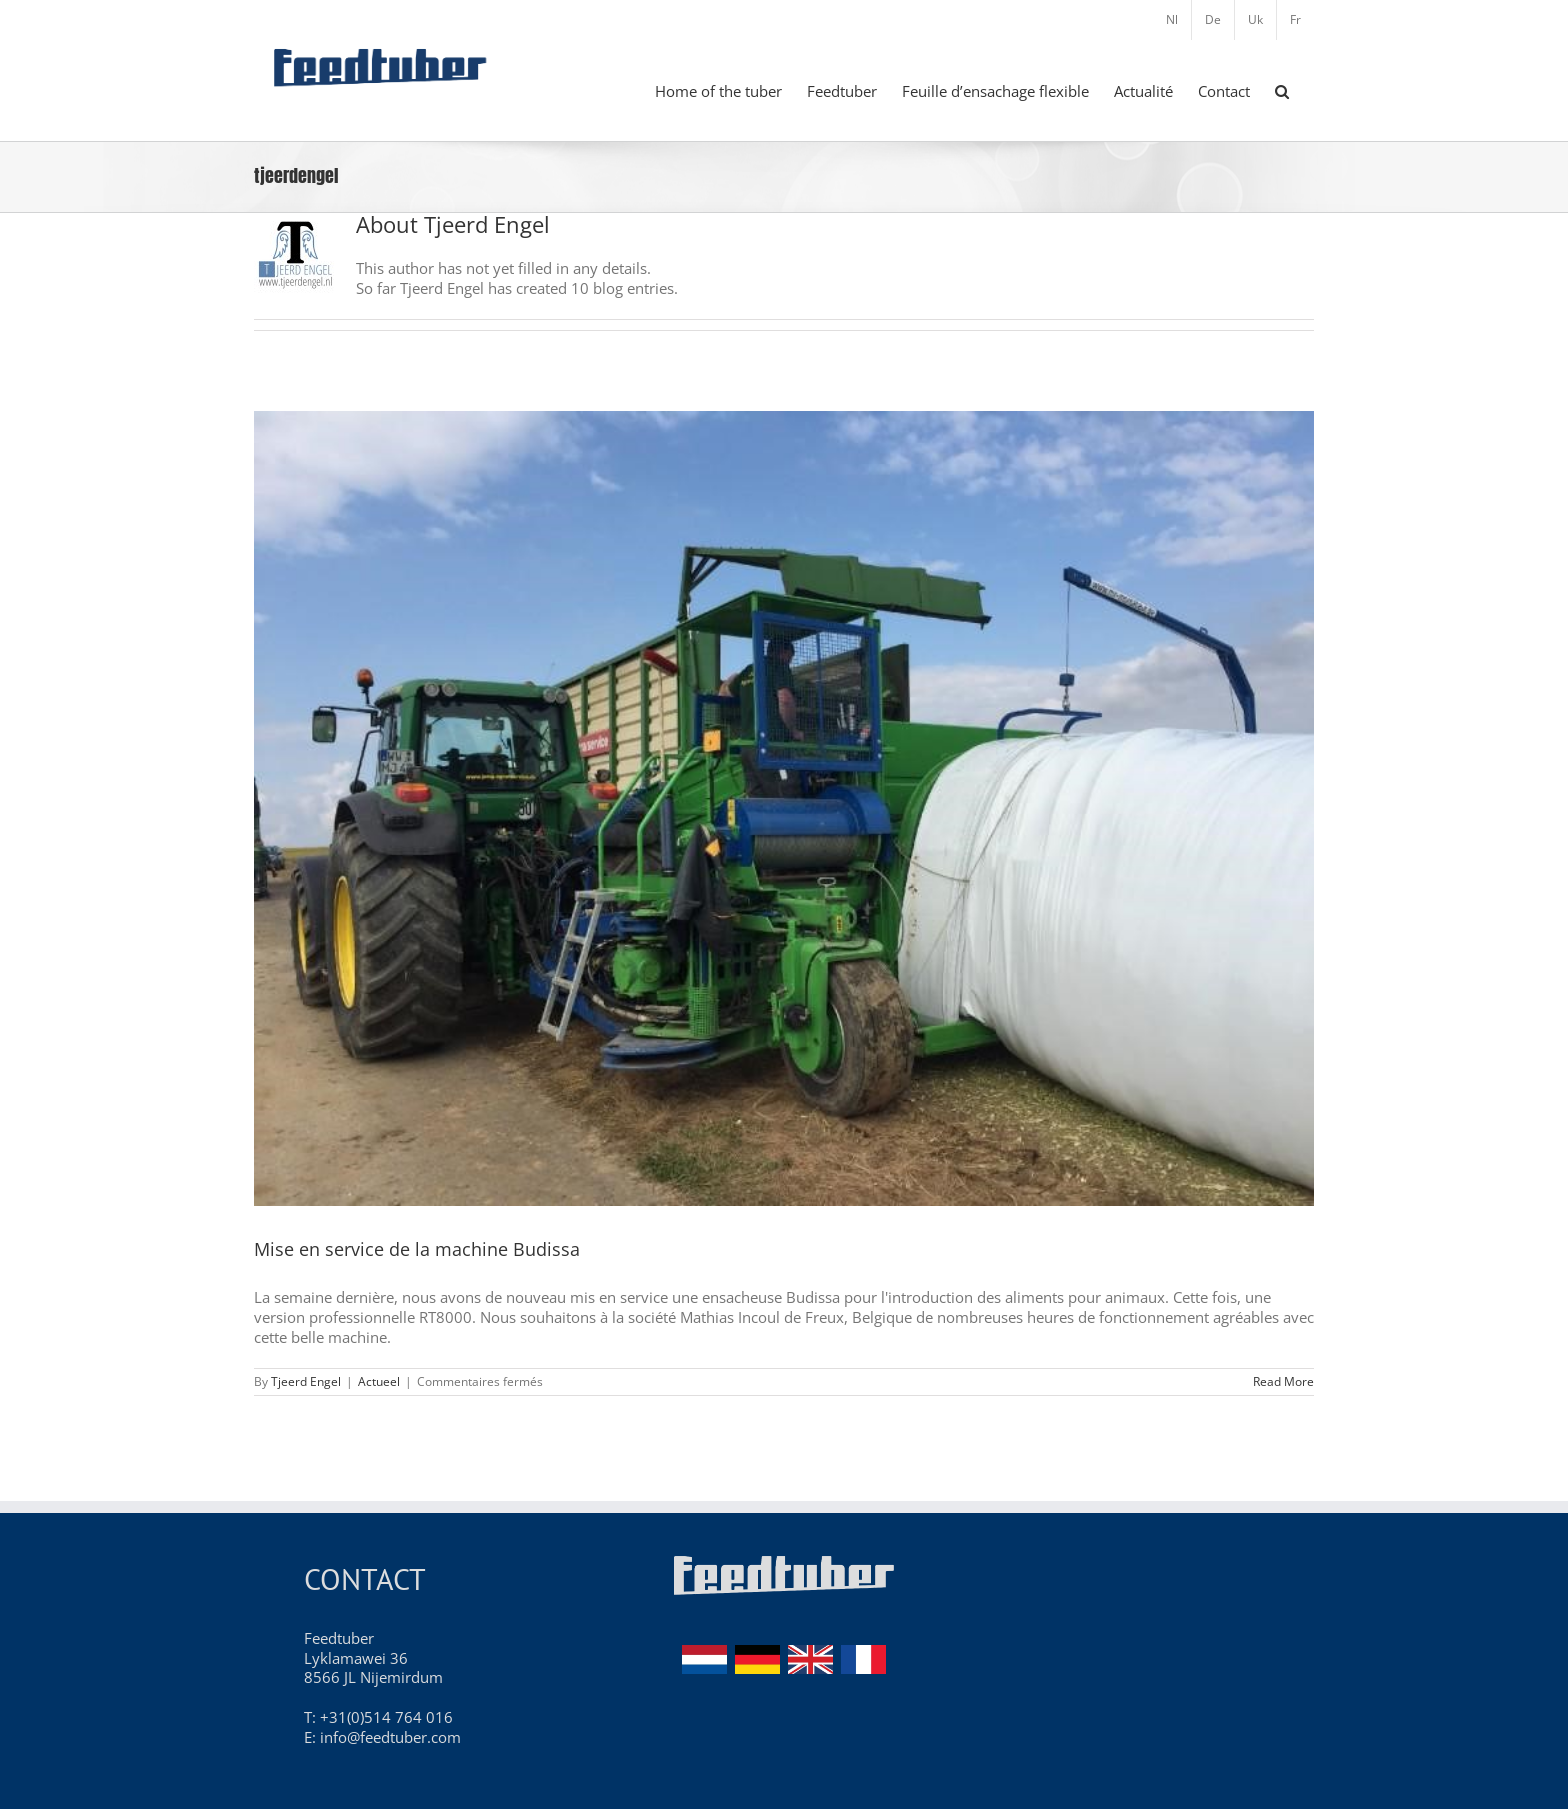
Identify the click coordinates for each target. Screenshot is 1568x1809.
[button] (1282, 91)
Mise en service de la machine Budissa (417, 1249)
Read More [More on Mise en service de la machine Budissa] (1283, 1381)
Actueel (379, 1381)
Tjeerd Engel (306, 1381)
